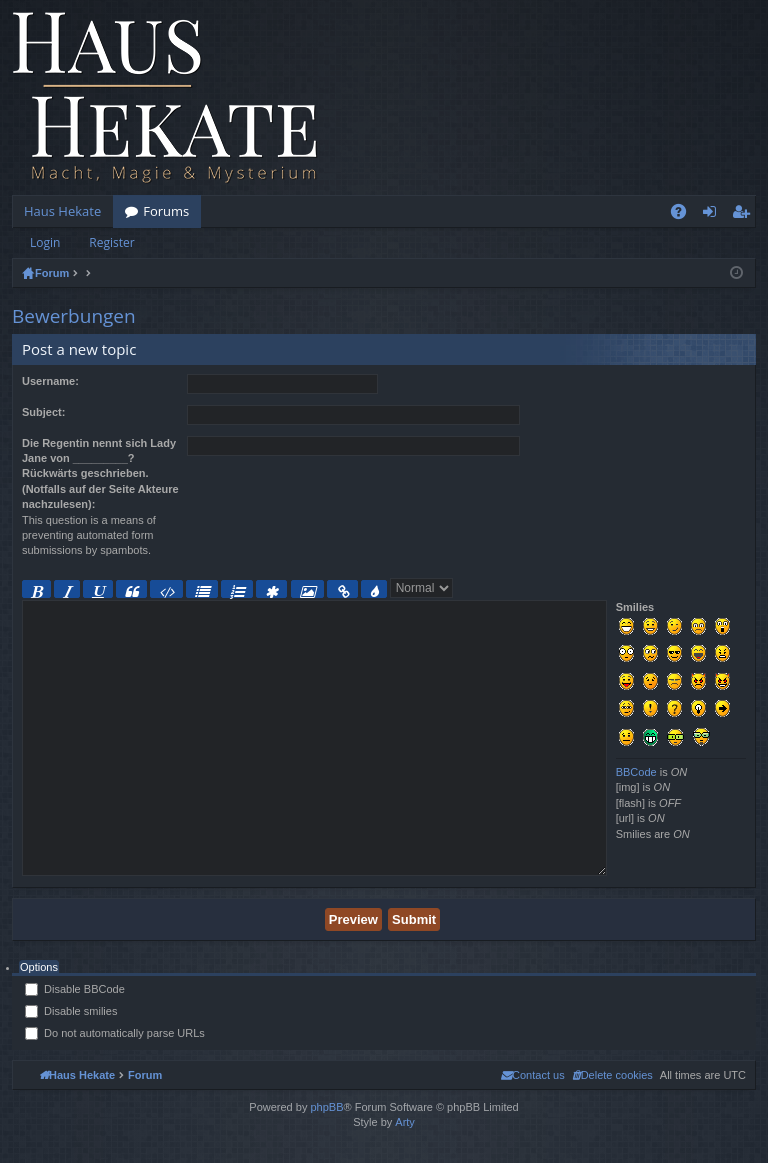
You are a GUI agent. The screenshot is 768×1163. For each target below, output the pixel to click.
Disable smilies (71, 1011)
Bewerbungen (74, 316)
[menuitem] (612, 1075)
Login (45, 242)
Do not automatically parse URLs (115, 1033)
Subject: (43, 412)
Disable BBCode (75, 989)
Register (111, 242)
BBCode (636, 772)
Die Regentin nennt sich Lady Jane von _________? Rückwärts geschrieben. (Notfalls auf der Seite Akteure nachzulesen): (100, 474)
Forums (166, 211)
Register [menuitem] (745, 215)
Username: (50, 381)
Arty (405, 1122)
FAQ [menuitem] (685, 215)
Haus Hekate (62, 211)
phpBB (326, 1107)
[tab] (39, 968)
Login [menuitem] (713, 215)
